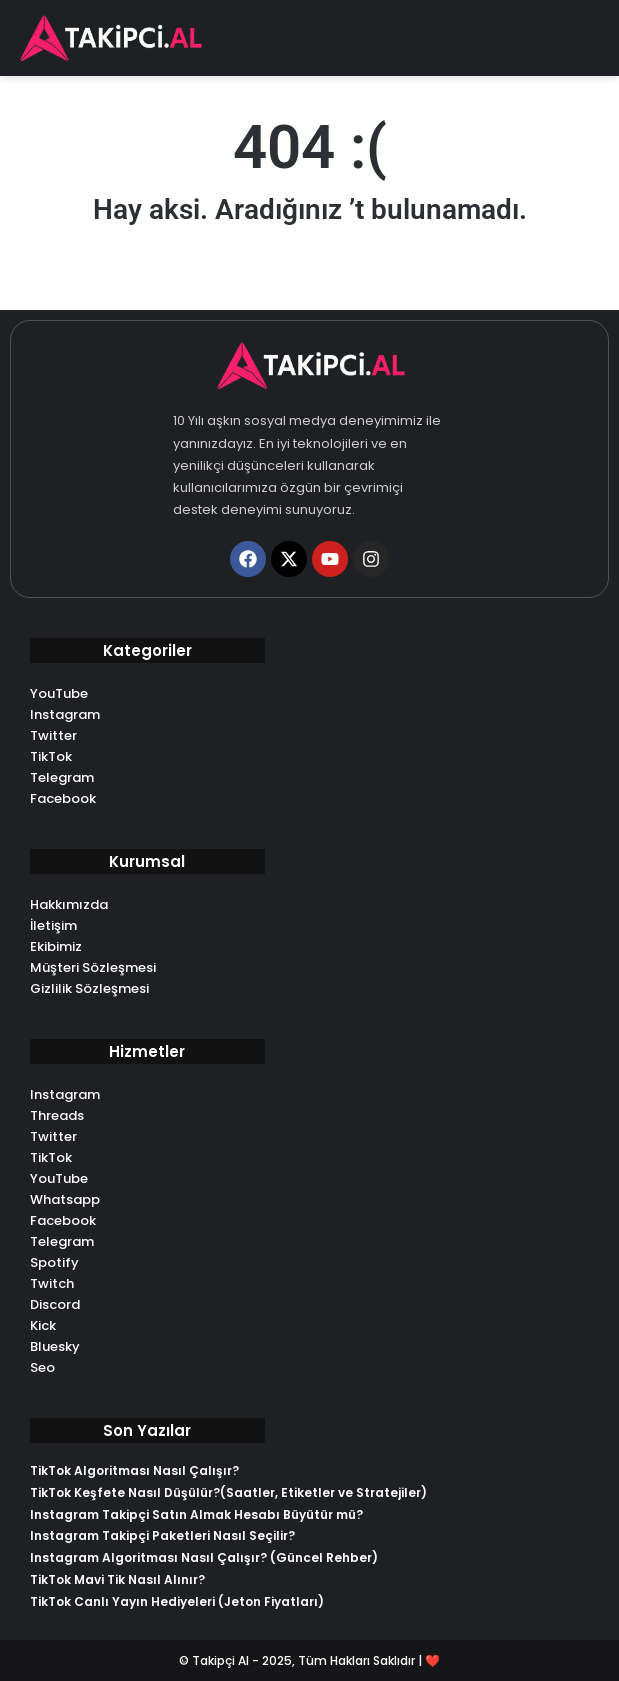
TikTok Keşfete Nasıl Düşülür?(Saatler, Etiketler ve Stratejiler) (228, 1492)
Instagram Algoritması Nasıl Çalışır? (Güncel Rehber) (204, 1557)
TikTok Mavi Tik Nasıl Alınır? (117, 1579)
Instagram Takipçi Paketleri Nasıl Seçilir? (162, 1535)
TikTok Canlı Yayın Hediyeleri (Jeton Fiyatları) (177, 1601)
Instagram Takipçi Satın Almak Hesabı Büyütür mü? (196, 1514)
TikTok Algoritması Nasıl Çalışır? (134, 1470)
